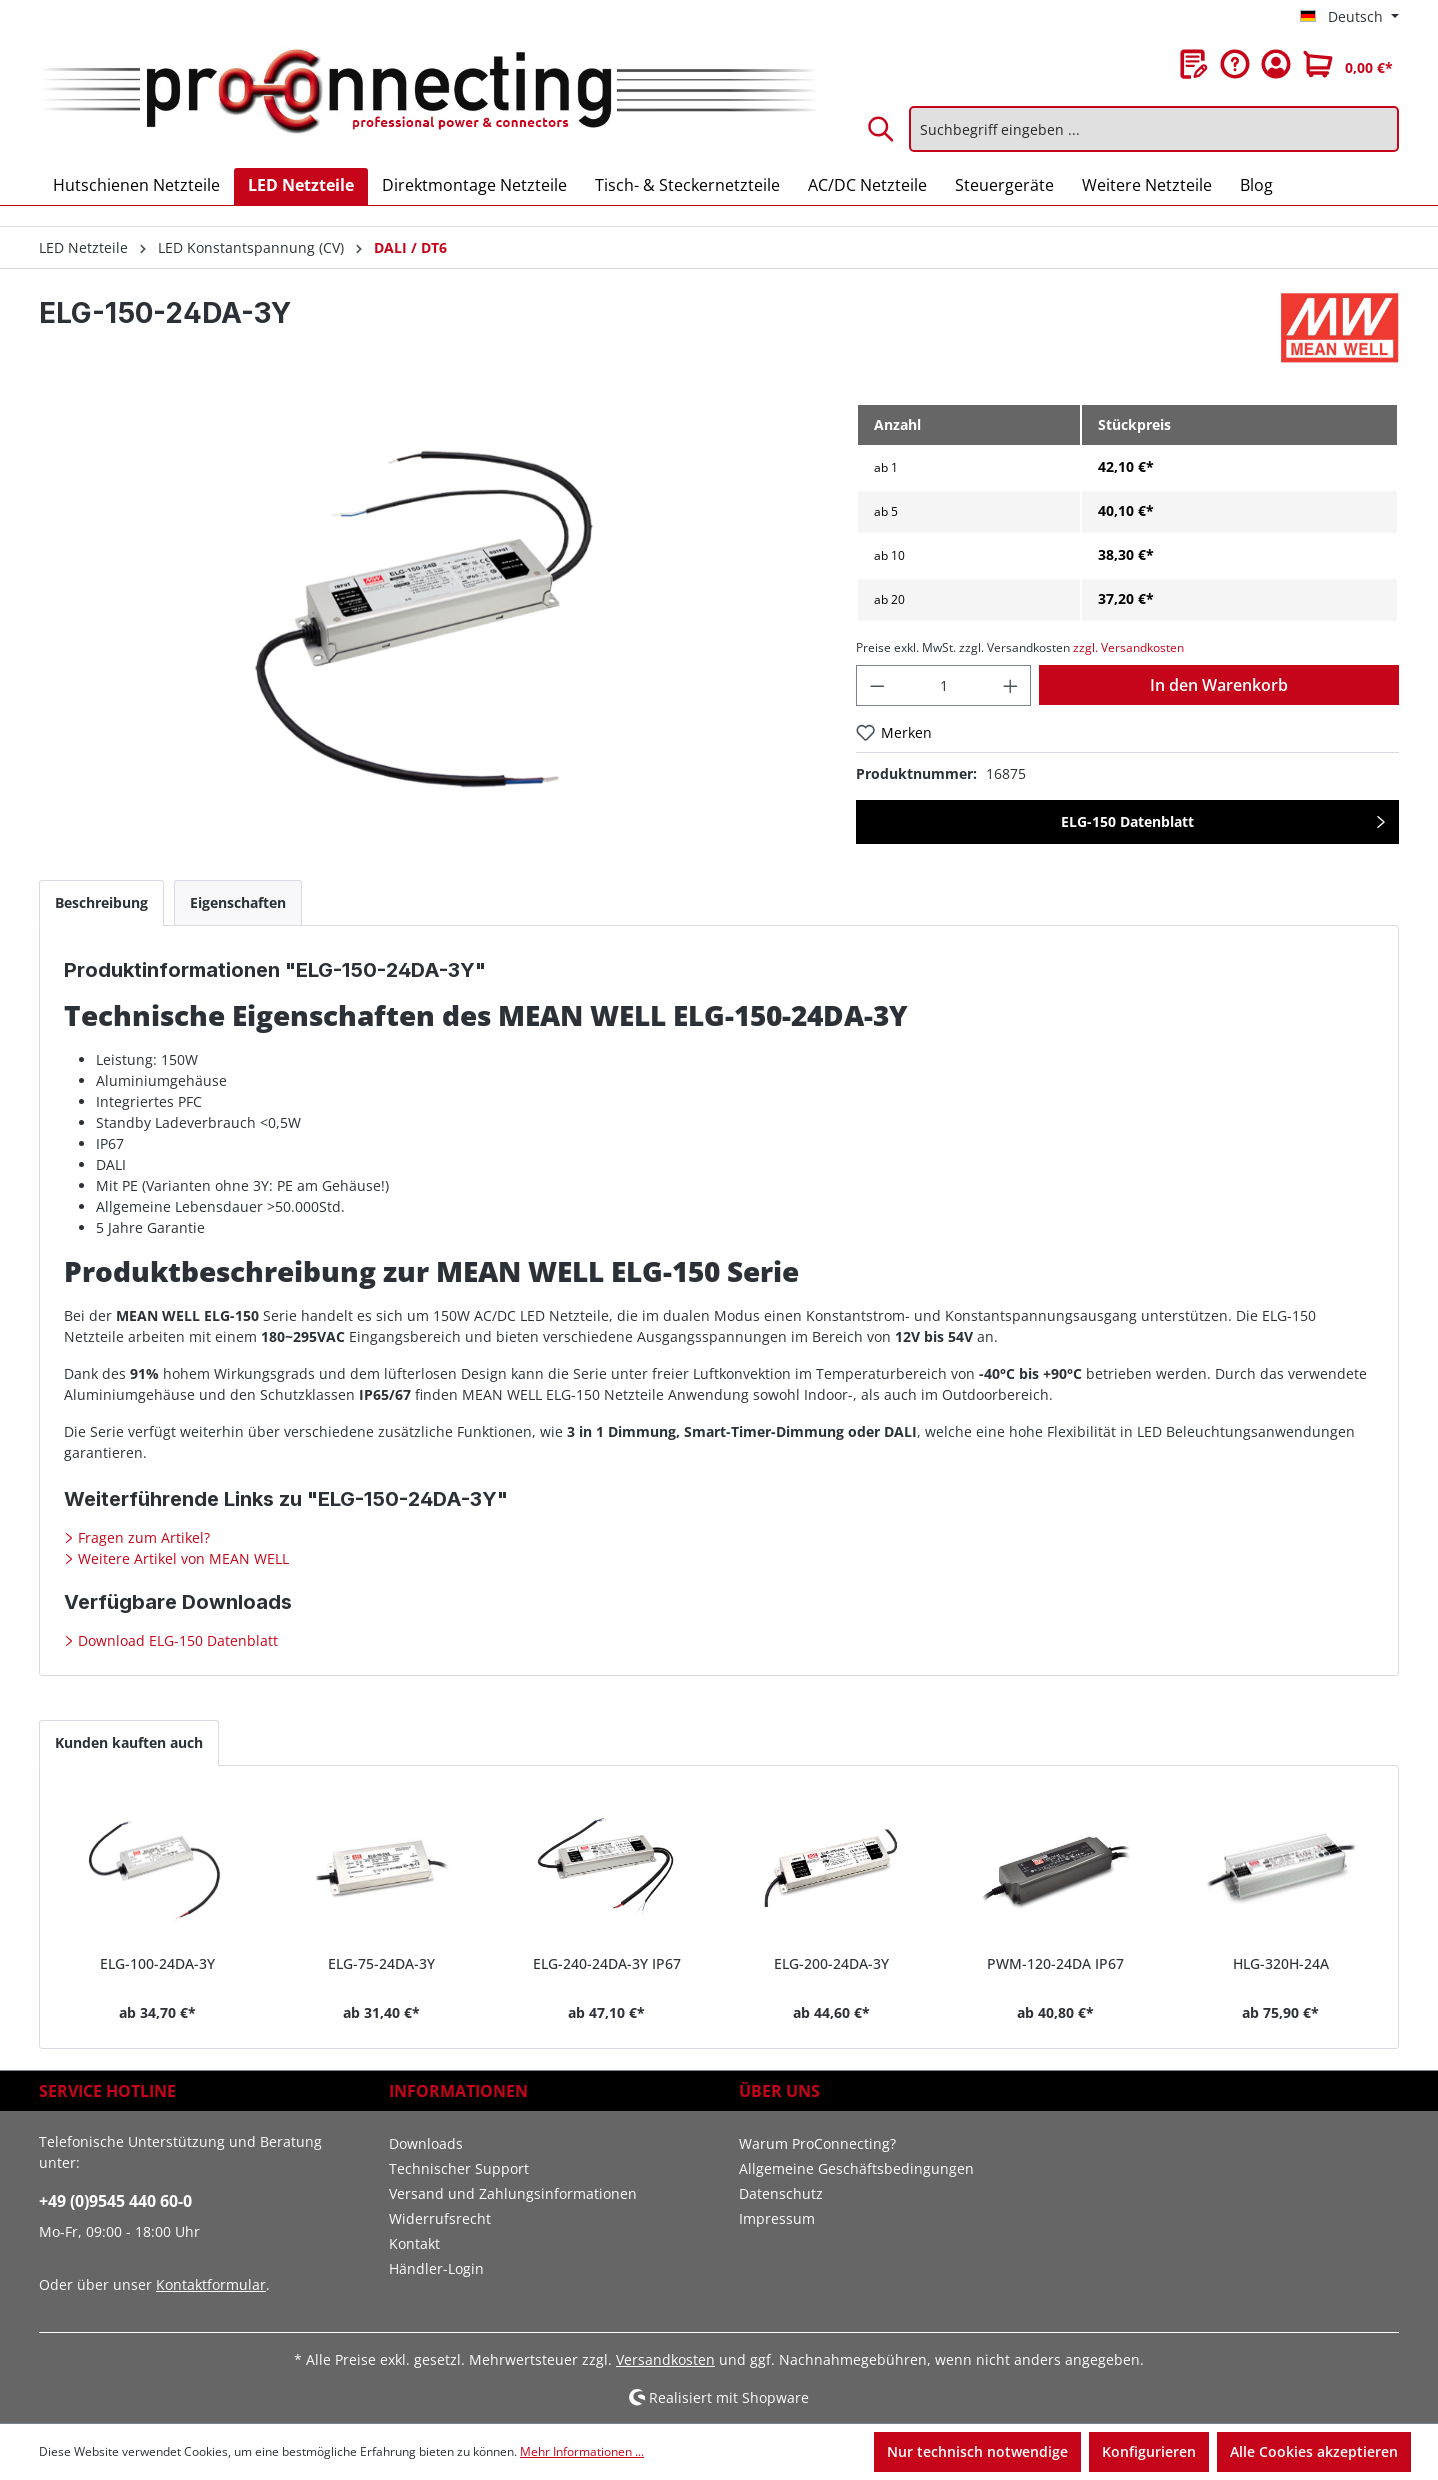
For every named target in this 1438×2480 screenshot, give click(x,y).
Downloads (426, 2143)
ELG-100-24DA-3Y (157, 1963)
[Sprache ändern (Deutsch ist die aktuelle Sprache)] (1349, 17)
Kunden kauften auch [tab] (129, 1742)
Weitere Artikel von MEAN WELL (181, 1558)
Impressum (777, 2218)
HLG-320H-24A (1281, 1963)
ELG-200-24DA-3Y (831, 1963)
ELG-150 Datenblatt (1127, 821)
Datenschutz (781, 2193)
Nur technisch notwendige (977, 2451)
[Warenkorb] (1348, 64)
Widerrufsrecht (440, 2218)
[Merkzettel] (1194, 64)
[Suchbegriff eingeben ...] (1154, 129)
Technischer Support (459, 2168)
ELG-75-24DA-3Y (381, 1963)
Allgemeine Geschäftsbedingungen (856, 2168)
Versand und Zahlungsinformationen (513, 2193)
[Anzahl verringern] (877, 685)
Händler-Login (436, 2268)
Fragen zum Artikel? (142, 1537)
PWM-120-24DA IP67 (1055, 1963)
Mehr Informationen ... (582, 2451)
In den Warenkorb (1219, 685)
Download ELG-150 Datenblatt (176, 1640)
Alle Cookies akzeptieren (1314, 2451)
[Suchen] (882, 129)
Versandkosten (665, 2359)
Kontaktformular (211, 2284)
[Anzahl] (943, 685)
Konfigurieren (1149, 2451)
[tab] (101, 902)
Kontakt (414, 2243)
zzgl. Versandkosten (1128, 647)
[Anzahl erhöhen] (1011, 685)
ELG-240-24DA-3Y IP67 (607, 1963)
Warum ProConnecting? (817, 2143)
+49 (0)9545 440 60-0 (115, 2201)
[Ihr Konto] (1276, 64)
